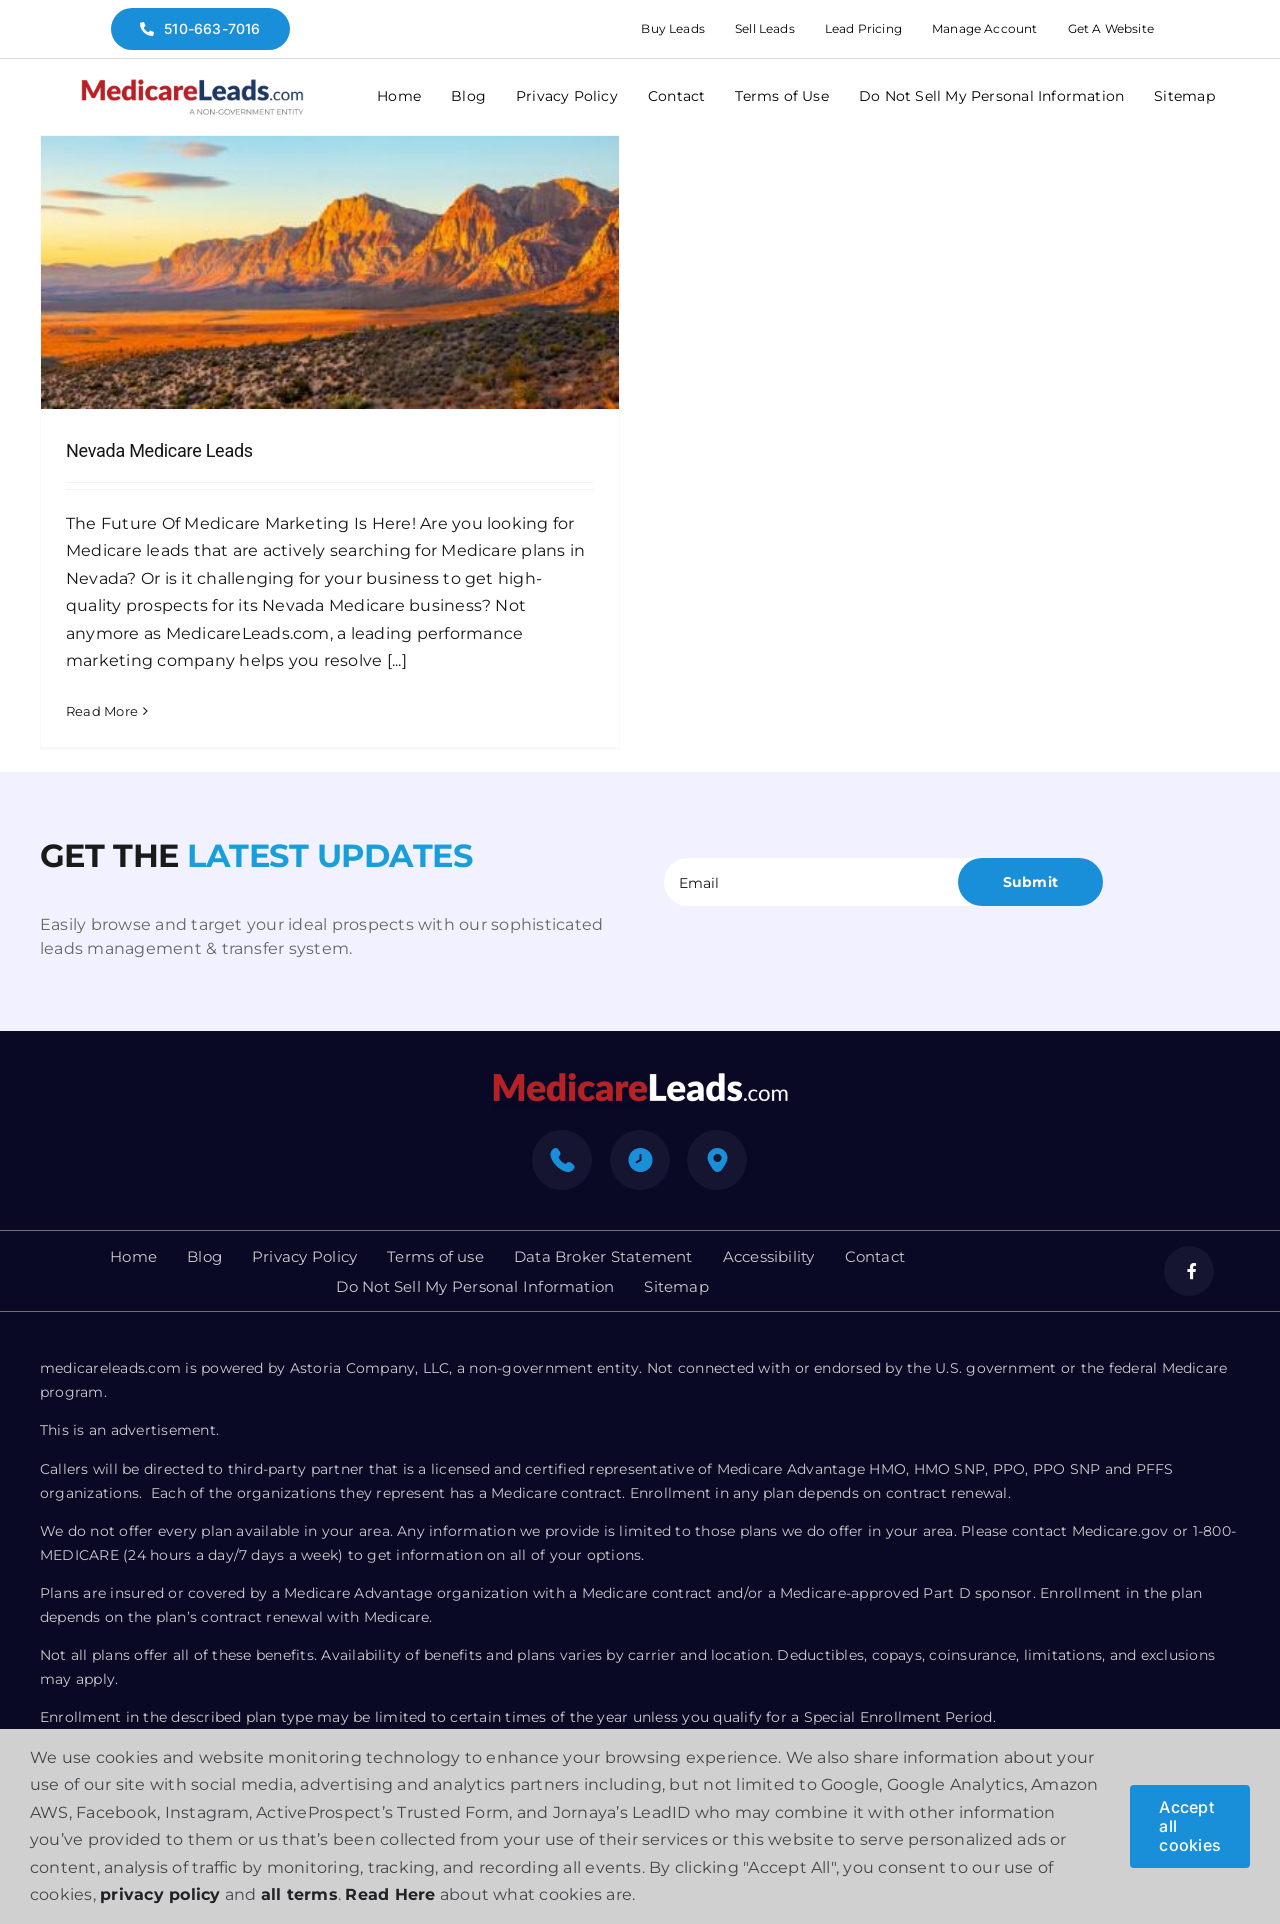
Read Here (390, 1894)
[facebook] (1189, 1274)
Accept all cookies (1190, 1826)
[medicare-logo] (192, 85)
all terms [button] (299, 1894)
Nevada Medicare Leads (159, 450)
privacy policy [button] (160, 1894)
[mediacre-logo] (640, 1081)
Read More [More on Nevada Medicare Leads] (102, 711)
